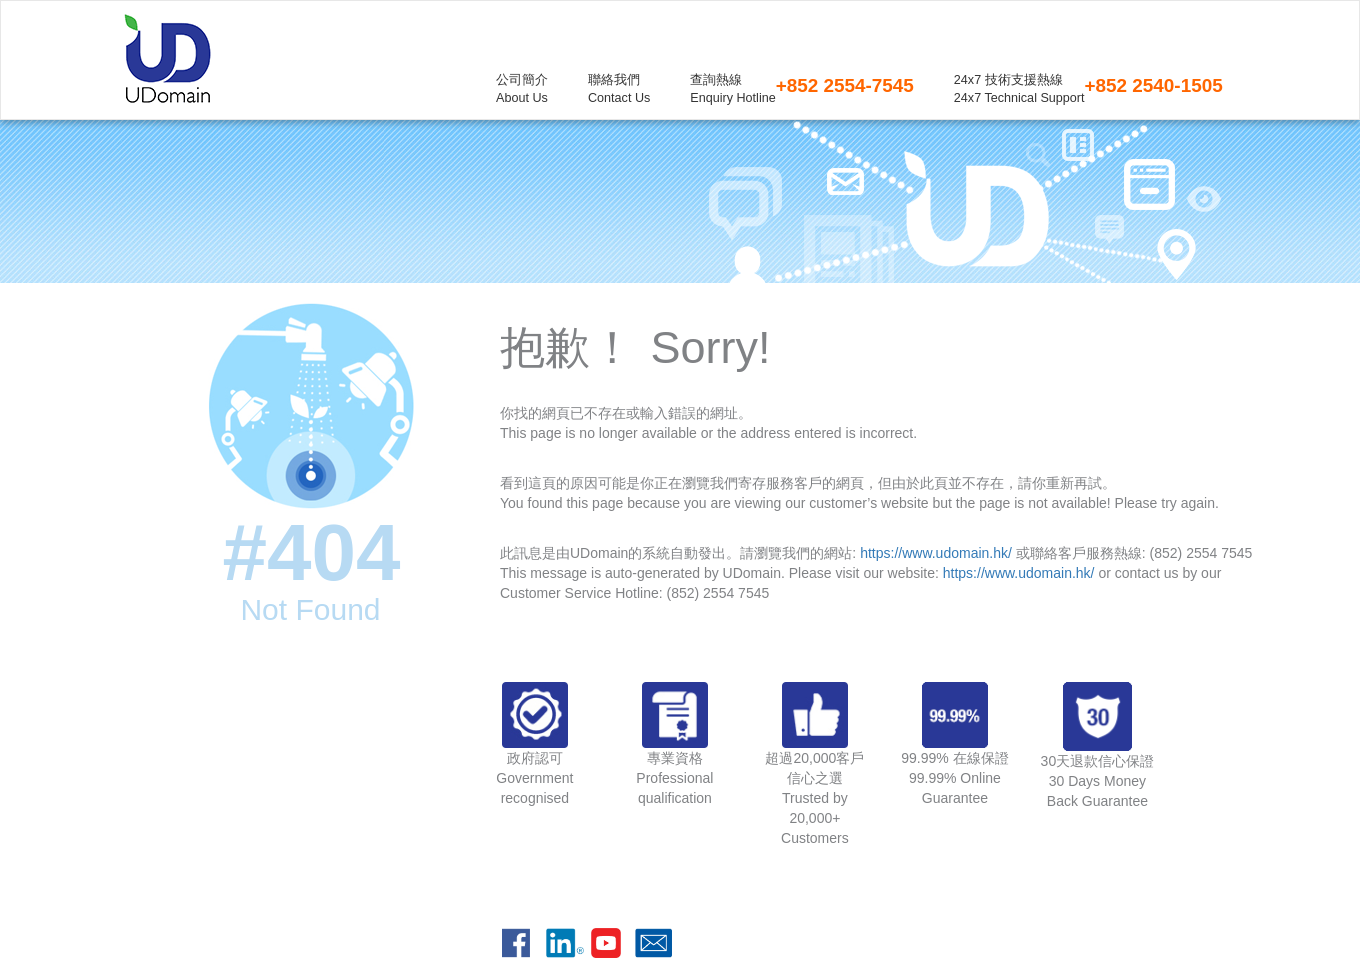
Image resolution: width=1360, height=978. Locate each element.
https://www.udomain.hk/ (936, 553)
